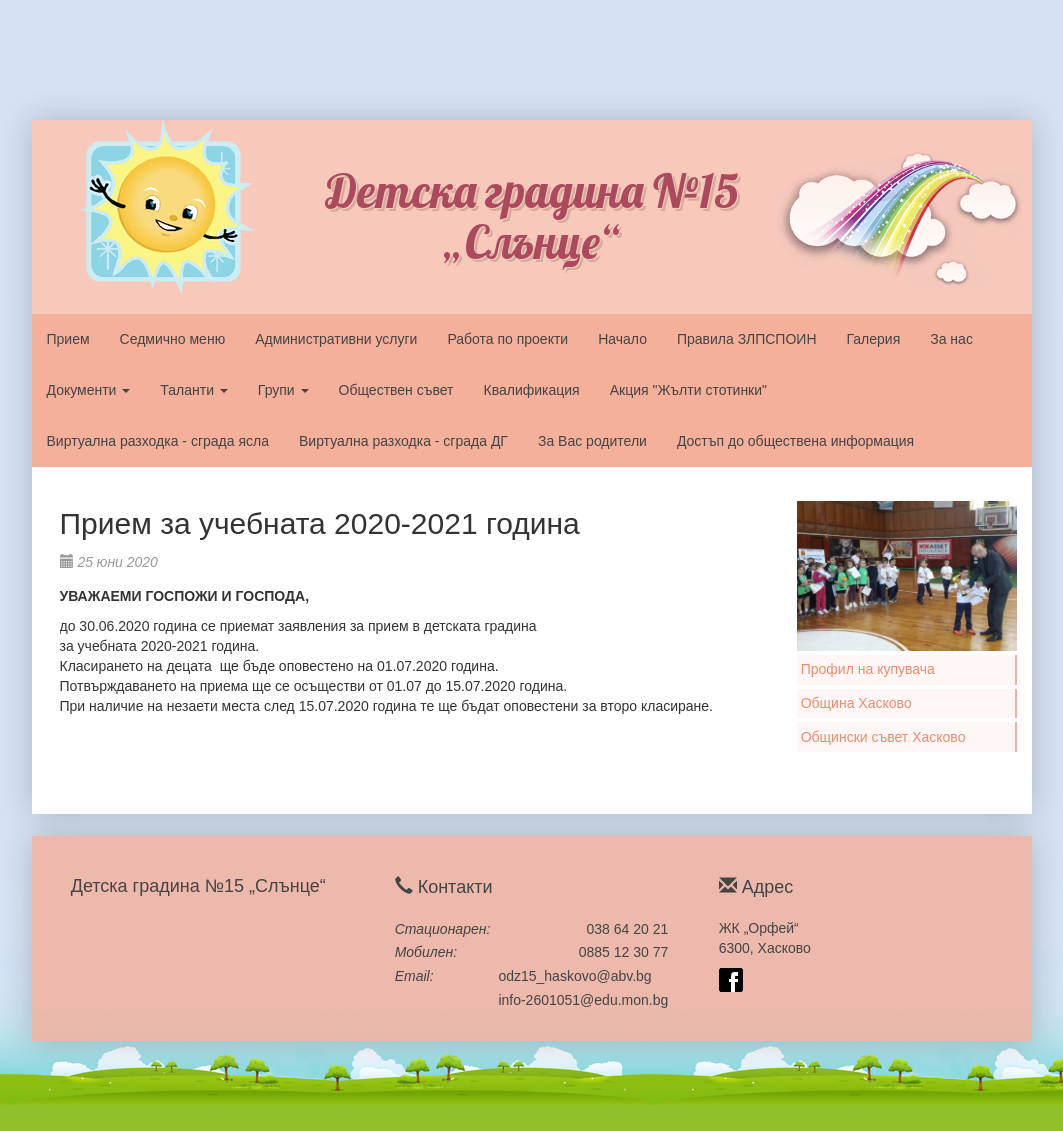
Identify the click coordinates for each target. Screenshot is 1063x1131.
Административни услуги (336, 339)
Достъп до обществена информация (795, 441)
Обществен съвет (396, 390)
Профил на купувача (868, 669)
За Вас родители (592, 441)
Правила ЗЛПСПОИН (747, 339)
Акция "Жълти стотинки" (688, 390)
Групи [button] (283, 390)
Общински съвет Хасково (883, 737)
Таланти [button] (194, 390)
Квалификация (532, 390)
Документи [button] (89, 390)
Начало (622, 339)
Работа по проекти (507, 339)
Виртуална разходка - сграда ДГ (403, 441)
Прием (68, 339)
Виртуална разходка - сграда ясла (158, 441)
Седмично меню (173, 339)
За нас (951, 339)
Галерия (874, 339)
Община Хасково (856, 703)
